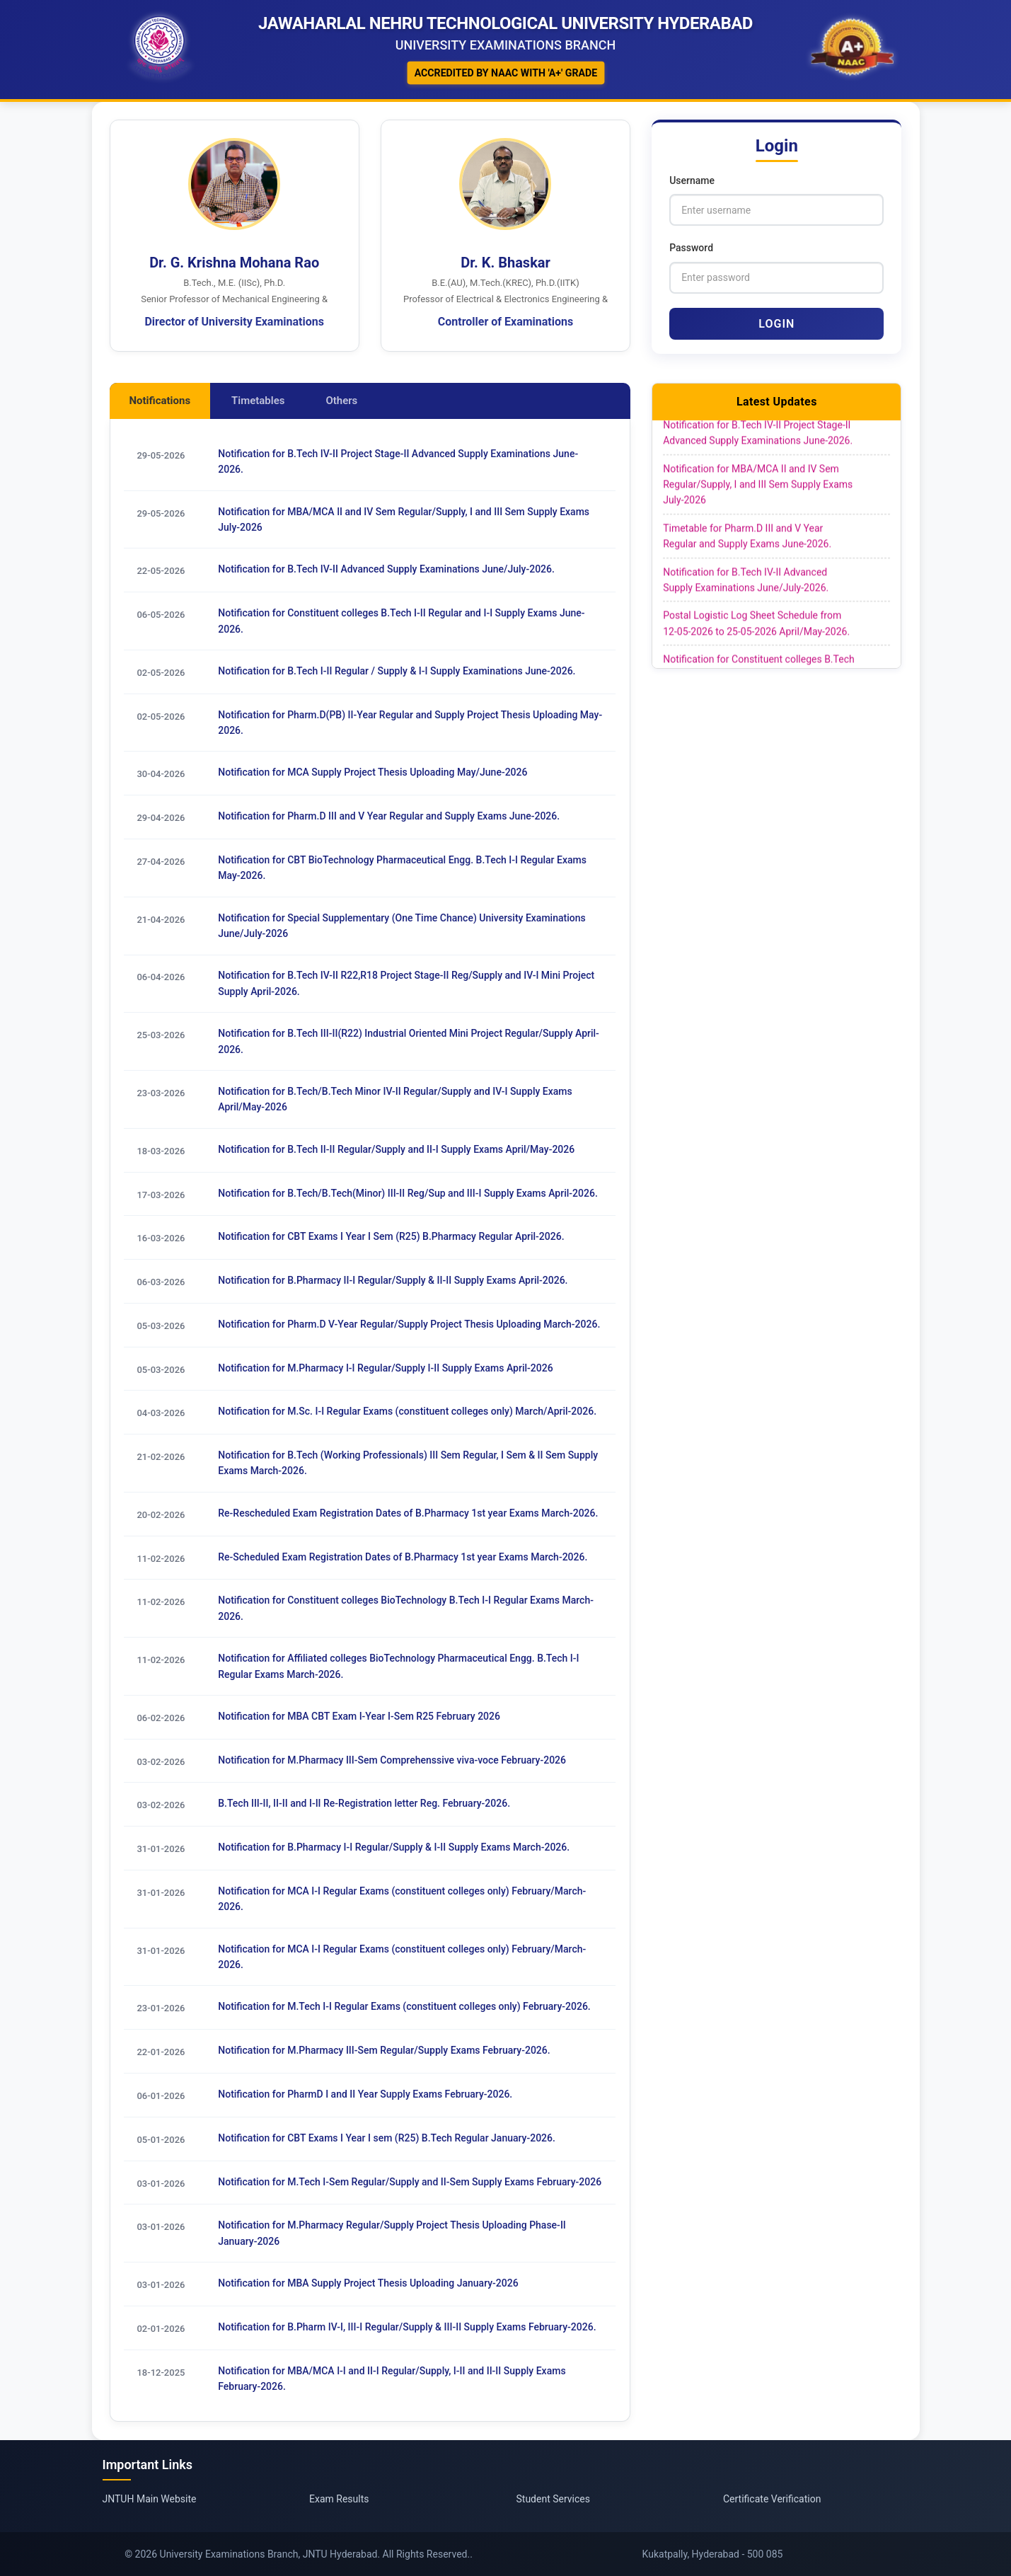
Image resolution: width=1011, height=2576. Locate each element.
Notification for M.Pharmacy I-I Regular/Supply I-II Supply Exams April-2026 (385, 1368)
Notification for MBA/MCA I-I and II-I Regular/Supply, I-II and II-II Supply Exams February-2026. (391, 2379)
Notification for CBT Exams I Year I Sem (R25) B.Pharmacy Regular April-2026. (391, 1237)
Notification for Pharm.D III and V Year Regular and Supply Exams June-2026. (389, 816)
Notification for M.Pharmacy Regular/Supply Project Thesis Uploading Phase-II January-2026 (392, 2233)
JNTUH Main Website (150, 2499)
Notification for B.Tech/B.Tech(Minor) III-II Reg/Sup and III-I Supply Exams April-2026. (408, 1193)
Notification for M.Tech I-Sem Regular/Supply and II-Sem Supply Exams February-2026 (409, 2182)
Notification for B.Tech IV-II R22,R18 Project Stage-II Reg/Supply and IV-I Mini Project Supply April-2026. (406, 983)
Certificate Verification (772, 2499)
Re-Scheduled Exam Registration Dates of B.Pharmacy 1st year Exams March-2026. (402, 1557)
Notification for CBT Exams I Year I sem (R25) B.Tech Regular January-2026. (386, 2138)
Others (342, 400)
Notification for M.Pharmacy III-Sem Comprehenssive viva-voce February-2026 (392, 1760)
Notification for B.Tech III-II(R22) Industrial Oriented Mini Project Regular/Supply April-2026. (408, 1041)
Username (692, 180)
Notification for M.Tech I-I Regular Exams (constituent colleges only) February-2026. (404, 2007)
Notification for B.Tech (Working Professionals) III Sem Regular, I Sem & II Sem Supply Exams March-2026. (408, 1463)
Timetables (257, 400)
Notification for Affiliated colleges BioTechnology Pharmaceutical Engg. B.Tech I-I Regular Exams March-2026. (398, 1666)
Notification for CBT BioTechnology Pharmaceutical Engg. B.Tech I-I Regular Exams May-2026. (402, 867)
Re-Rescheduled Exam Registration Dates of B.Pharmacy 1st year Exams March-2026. (408, 1513)
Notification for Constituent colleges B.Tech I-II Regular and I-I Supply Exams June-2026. (401, 620)
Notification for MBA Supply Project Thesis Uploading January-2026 (368, 2283)
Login (776, 323)
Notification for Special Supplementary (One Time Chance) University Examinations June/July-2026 (401, 925)
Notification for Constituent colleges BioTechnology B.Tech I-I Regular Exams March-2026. (406, 1608)
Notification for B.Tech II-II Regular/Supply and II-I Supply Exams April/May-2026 (396, 1149)
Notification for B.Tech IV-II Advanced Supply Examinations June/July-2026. (386, 569)
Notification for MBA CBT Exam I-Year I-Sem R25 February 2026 (359, 1717)
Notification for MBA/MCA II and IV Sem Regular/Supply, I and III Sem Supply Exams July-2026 (403, 519)
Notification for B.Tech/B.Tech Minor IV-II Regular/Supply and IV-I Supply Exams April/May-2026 (395, 1099)
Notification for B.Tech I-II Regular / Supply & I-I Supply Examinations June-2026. (396, 671)
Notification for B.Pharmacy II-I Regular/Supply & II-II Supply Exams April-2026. (392, 1281)
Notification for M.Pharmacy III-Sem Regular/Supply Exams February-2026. (384, 2051)
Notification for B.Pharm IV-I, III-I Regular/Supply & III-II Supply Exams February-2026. (407, 2327)
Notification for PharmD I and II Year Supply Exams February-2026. (365, 2094)
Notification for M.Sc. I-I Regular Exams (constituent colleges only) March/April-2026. (407, 1412)
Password (691, 247)
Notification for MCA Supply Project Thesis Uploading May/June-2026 (372, 772)
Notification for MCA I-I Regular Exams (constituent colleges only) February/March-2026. (402, 1899)
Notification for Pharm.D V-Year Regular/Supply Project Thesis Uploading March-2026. (409, 1324)
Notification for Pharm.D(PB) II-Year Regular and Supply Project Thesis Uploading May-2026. (410, 722)
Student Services (553, 2499)
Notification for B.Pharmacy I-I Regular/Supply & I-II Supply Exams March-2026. (394, 1847)
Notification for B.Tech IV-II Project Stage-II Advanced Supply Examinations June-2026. (398, 461)
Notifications (160, 400)
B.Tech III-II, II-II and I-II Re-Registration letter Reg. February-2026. (364, 1804)
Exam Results (339, 2499)
